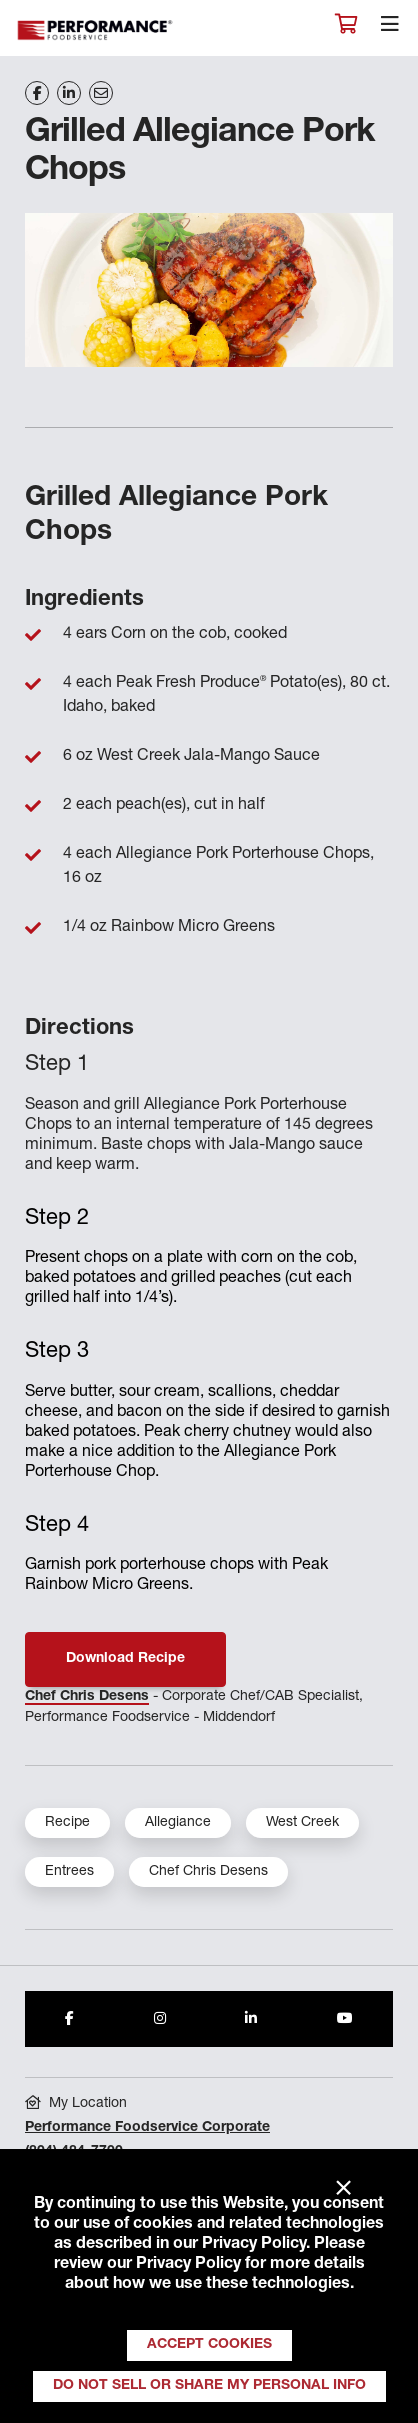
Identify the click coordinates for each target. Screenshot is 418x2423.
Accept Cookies (209, 2345)
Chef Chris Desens (87, 1697)
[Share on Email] (101, 93)
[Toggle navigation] (390, 29)
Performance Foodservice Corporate (147, 2128)
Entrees (69, 1872)
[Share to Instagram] (160, 2019)
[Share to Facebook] (69, 2019)
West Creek (302, 1823)
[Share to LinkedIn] (251, 2019)
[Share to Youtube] (345, 2019)
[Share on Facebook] (37, 93)
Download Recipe (125, 1659)
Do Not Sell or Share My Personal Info (209, 2386)
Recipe (67, 1823)
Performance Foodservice (96, 30)
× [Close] (343, 2189)
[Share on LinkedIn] (69, 93)
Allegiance (178, 1823)
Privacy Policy (254, 2245)
